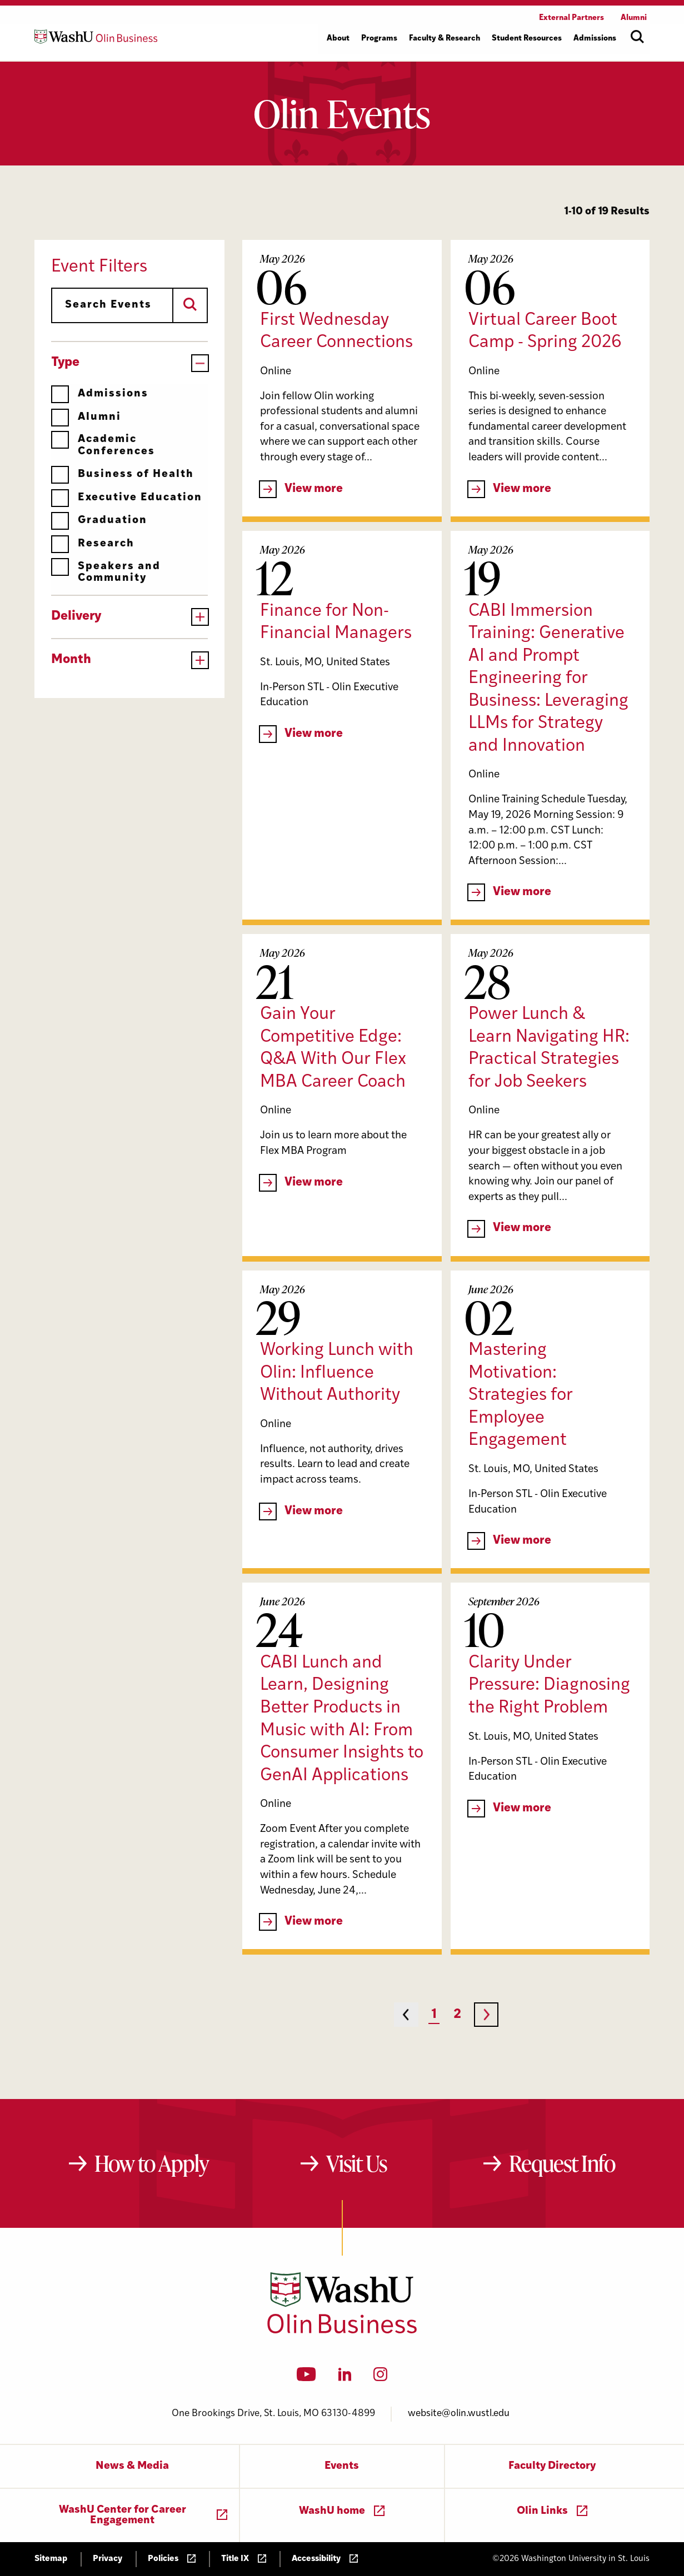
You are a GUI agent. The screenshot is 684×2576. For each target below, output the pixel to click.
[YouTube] (306, 2378)
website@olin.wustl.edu (459, 2413)
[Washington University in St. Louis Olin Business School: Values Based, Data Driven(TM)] (342, 2331)
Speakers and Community (106, 572)
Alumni (86, 417)
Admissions (99, 394)
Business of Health (122, 474)
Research (92, 544)
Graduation (99, 520)
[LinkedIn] (345, 2378)
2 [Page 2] (457, 2014)
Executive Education (126, 498)
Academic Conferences (103, 445)
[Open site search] (637, 36)
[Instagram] (380, 2378)
